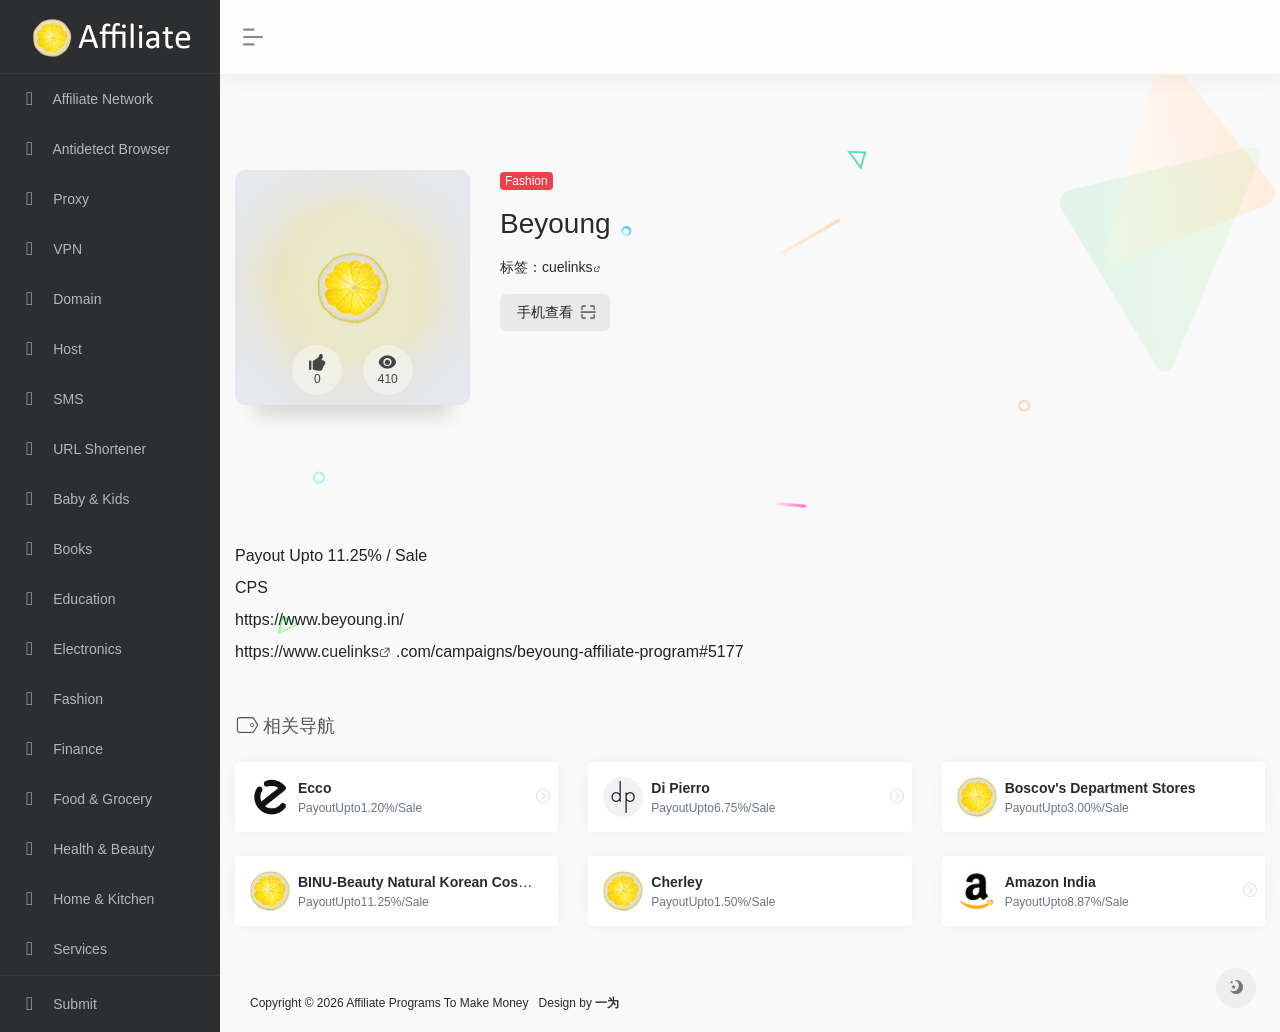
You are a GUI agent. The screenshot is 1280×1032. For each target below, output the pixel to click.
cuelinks (567, 267)
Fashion (526, 181)
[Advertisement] (1103, 295)
